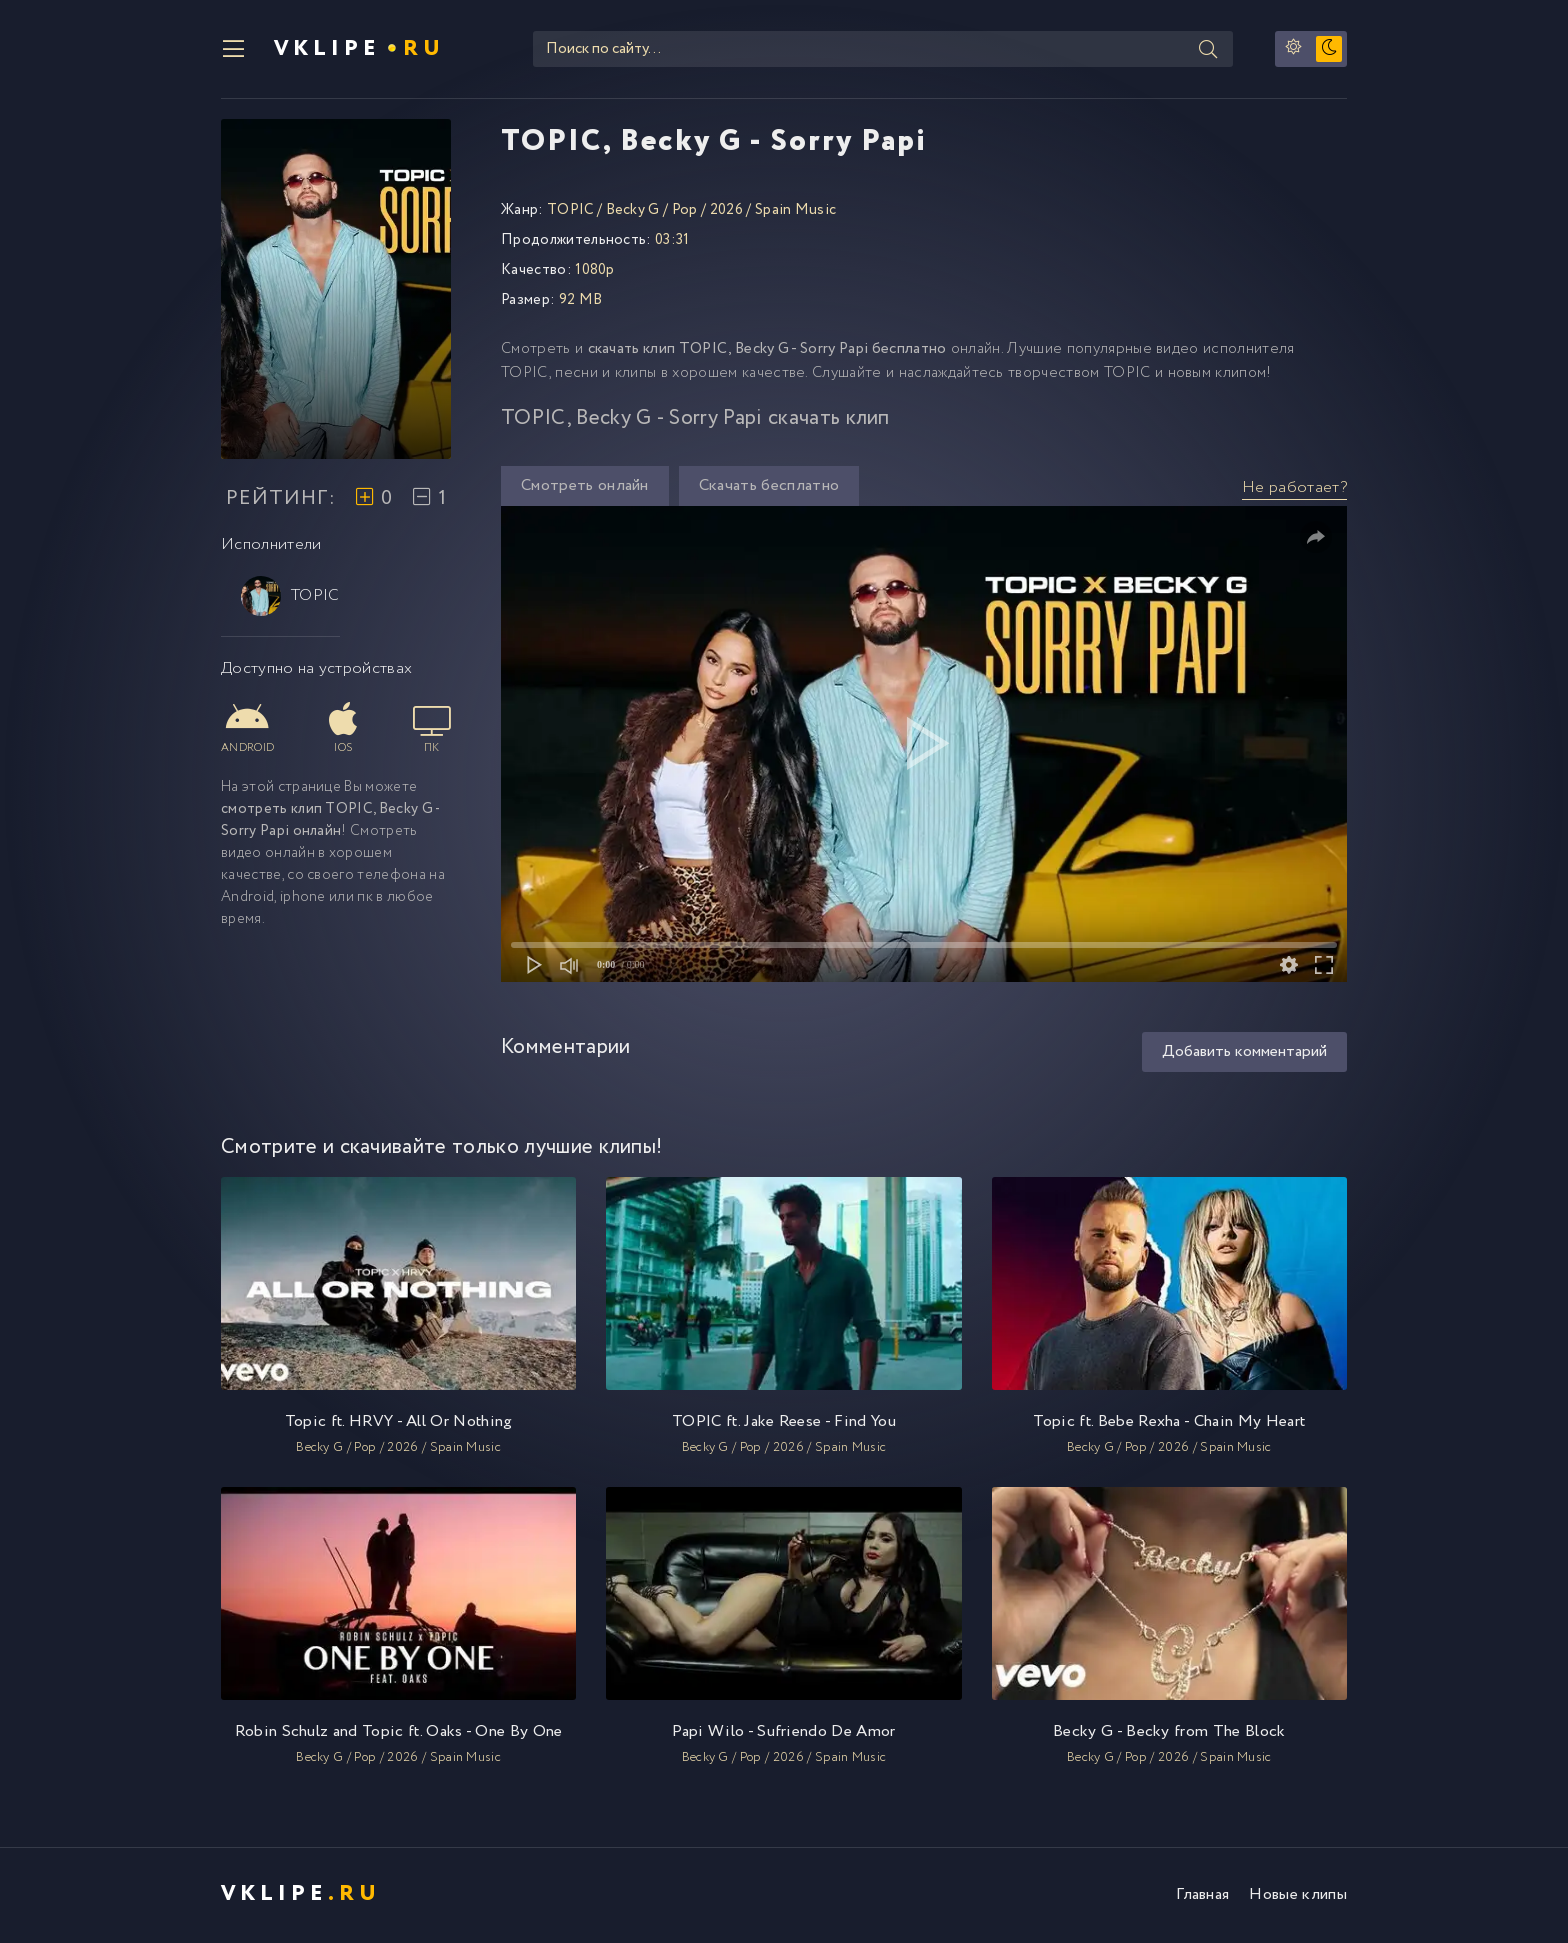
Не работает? (1294, 489)
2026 (726, 212)
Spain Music (796, 212)
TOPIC (290, 598)
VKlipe (360, 50)
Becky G (633, 212)
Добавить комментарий (1244, 1054)
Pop (685, 212)
